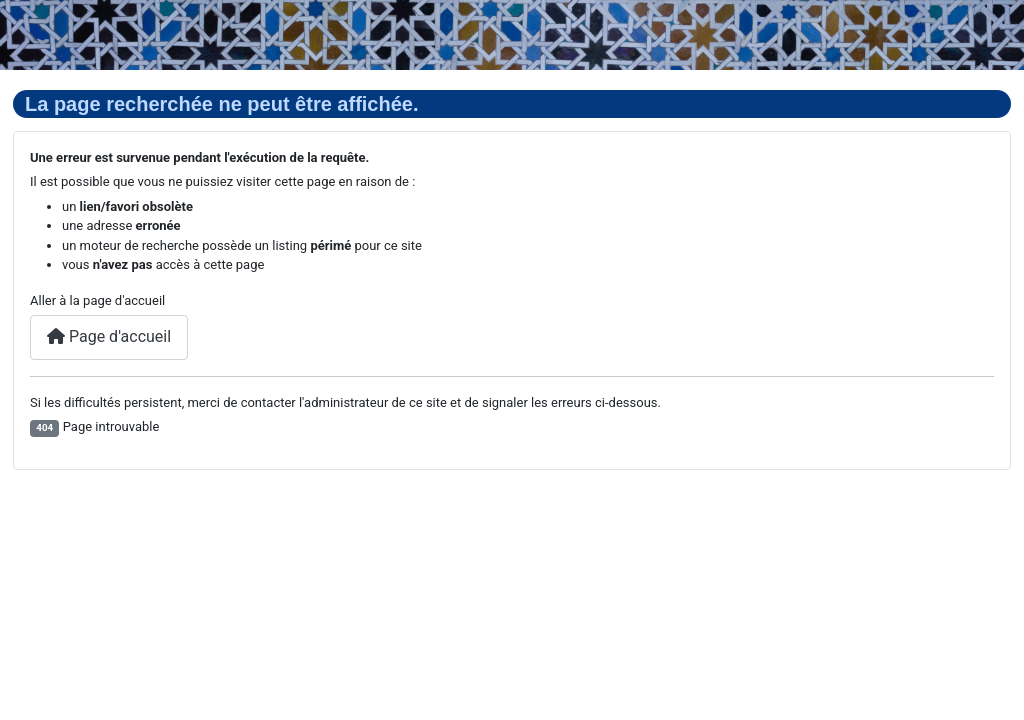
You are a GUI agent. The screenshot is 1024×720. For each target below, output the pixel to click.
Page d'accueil (109, 336)
